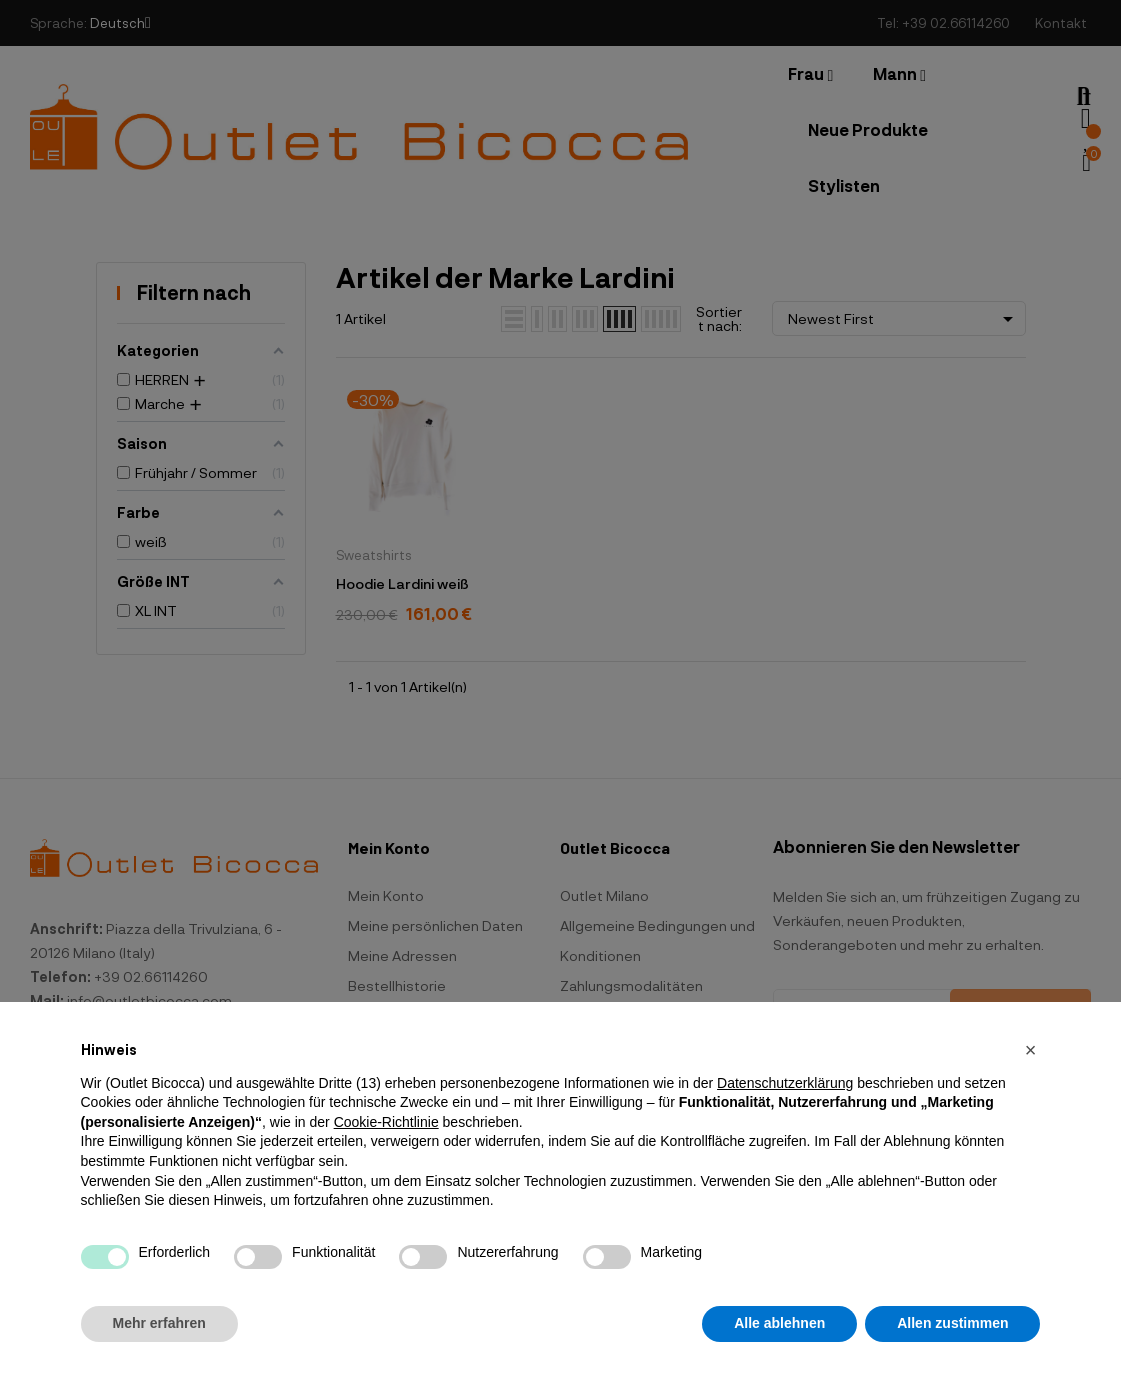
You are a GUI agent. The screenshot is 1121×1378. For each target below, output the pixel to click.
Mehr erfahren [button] (159, 1323)
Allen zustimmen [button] (952, 1323)
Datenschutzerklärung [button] (785, 1083)
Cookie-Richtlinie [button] (386, 1122)
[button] (1031, 1050)
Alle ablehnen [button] (779, 1323)
